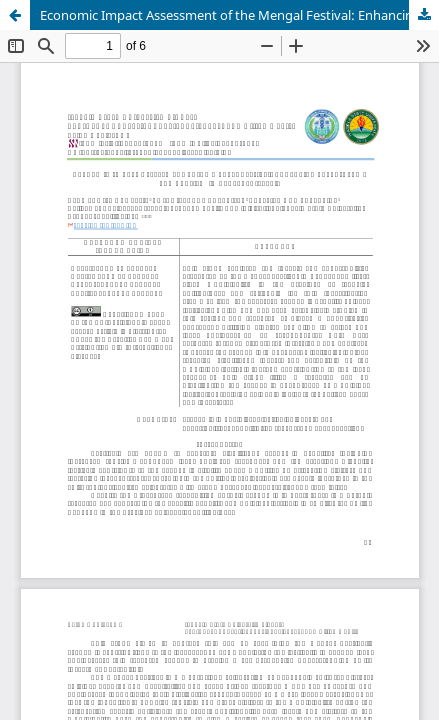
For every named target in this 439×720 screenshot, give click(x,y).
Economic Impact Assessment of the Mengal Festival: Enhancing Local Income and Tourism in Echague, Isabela (239, 15)
